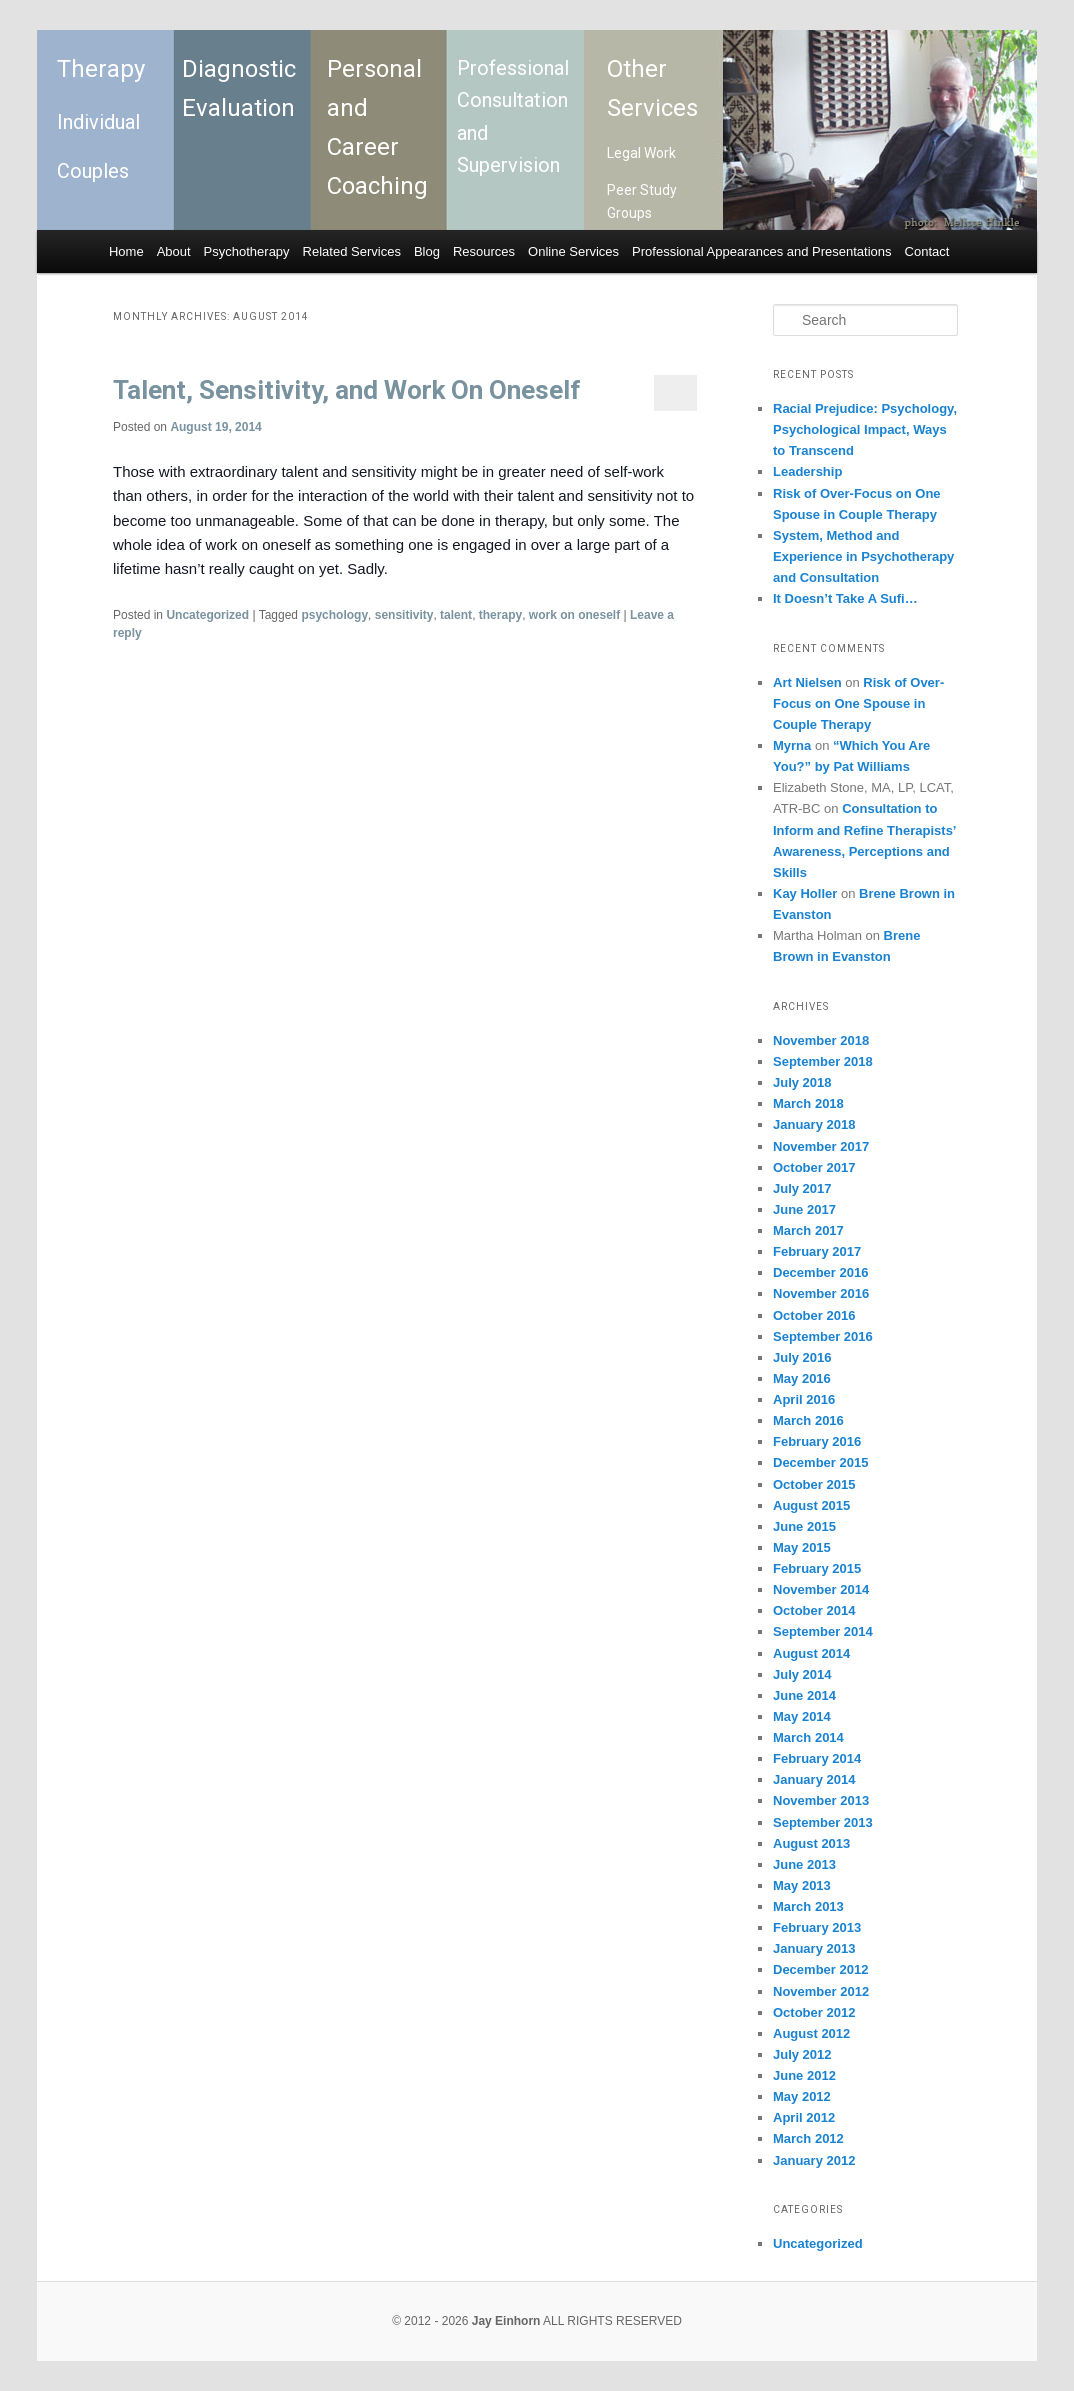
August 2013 (811, 1843)
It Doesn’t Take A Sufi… (845, 598)
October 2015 (814, 1484)
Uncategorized (207, 615)
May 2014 (802, 1716)
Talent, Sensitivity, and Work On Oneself (347, 390)
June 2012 (804, 2075)
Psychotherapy (247, 251)
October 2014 (814, 1610)
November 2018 (821, 1040)
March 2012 (808, 2138)
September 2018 (823, 1061)
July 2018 (802, 1082)
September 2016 (823, 1336)
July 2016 (802, 1357)
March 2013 (808, 1906)
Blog (427, 251)
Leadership (807, 471)
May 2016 (802, 1378)
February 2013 (817, 1927)
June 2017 (804, 1209)
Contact (927, 251)
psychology (334, 615)
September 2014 (823, 1631)
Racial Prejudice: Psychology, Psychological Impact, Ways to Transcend (865, 429)
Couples (93, 171)
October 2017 (814, 1167)
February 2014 (817, 1758)
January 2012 (814, 2160)
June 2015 (804, 1526)
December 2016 (820, 1272)
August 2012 (811, 2033)
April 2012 (804, 2117)
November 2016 (821, 1293)
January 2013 (814, 1948)
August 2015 (811, 1505)
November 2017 (821, 1146)
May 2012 (802, 2096)
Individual (98, 122)
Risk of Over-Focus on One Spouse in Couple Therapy (858, 703)
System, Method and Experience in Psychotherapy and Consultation (863, 556)
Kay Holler (805, 893)
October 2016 (814, 1315)
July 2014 (802, 1674)
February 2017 (817, 1251)
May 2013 (802, 1885)
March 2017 (808, 1230)
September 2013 (823, 1822)
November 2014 (821, 1589)
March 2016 (808, 1420)
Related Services (352, 251)
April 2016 (804, 1399)
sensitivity (404, 615)
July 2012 (802, 2054)
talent (456, 615)
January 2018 (814, 1124)
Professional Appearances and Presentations (761, 251)
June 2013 (804, 1864)
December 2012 (820, 1969)
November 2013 (821, 1800)
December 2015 (820, 1462)
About (174, 251)
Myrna (792, 745)
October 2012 (814, 2012)
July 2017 (802, 1188)
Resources (484, 251)
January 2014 (814, 1779)
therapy (500, 615)
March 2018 (808, 1103)
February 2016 (817, 1441)
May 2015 (802, 1547)
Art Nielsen (807, 682)
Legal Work (641, 153)
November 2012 (821, 1991)
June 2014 (804, 1695)
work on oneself (574, 615)
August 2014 (811, 1653)
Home (126, 251)
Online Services (573, 251)
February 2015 (817, 1568)
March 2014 (808, 1737)
